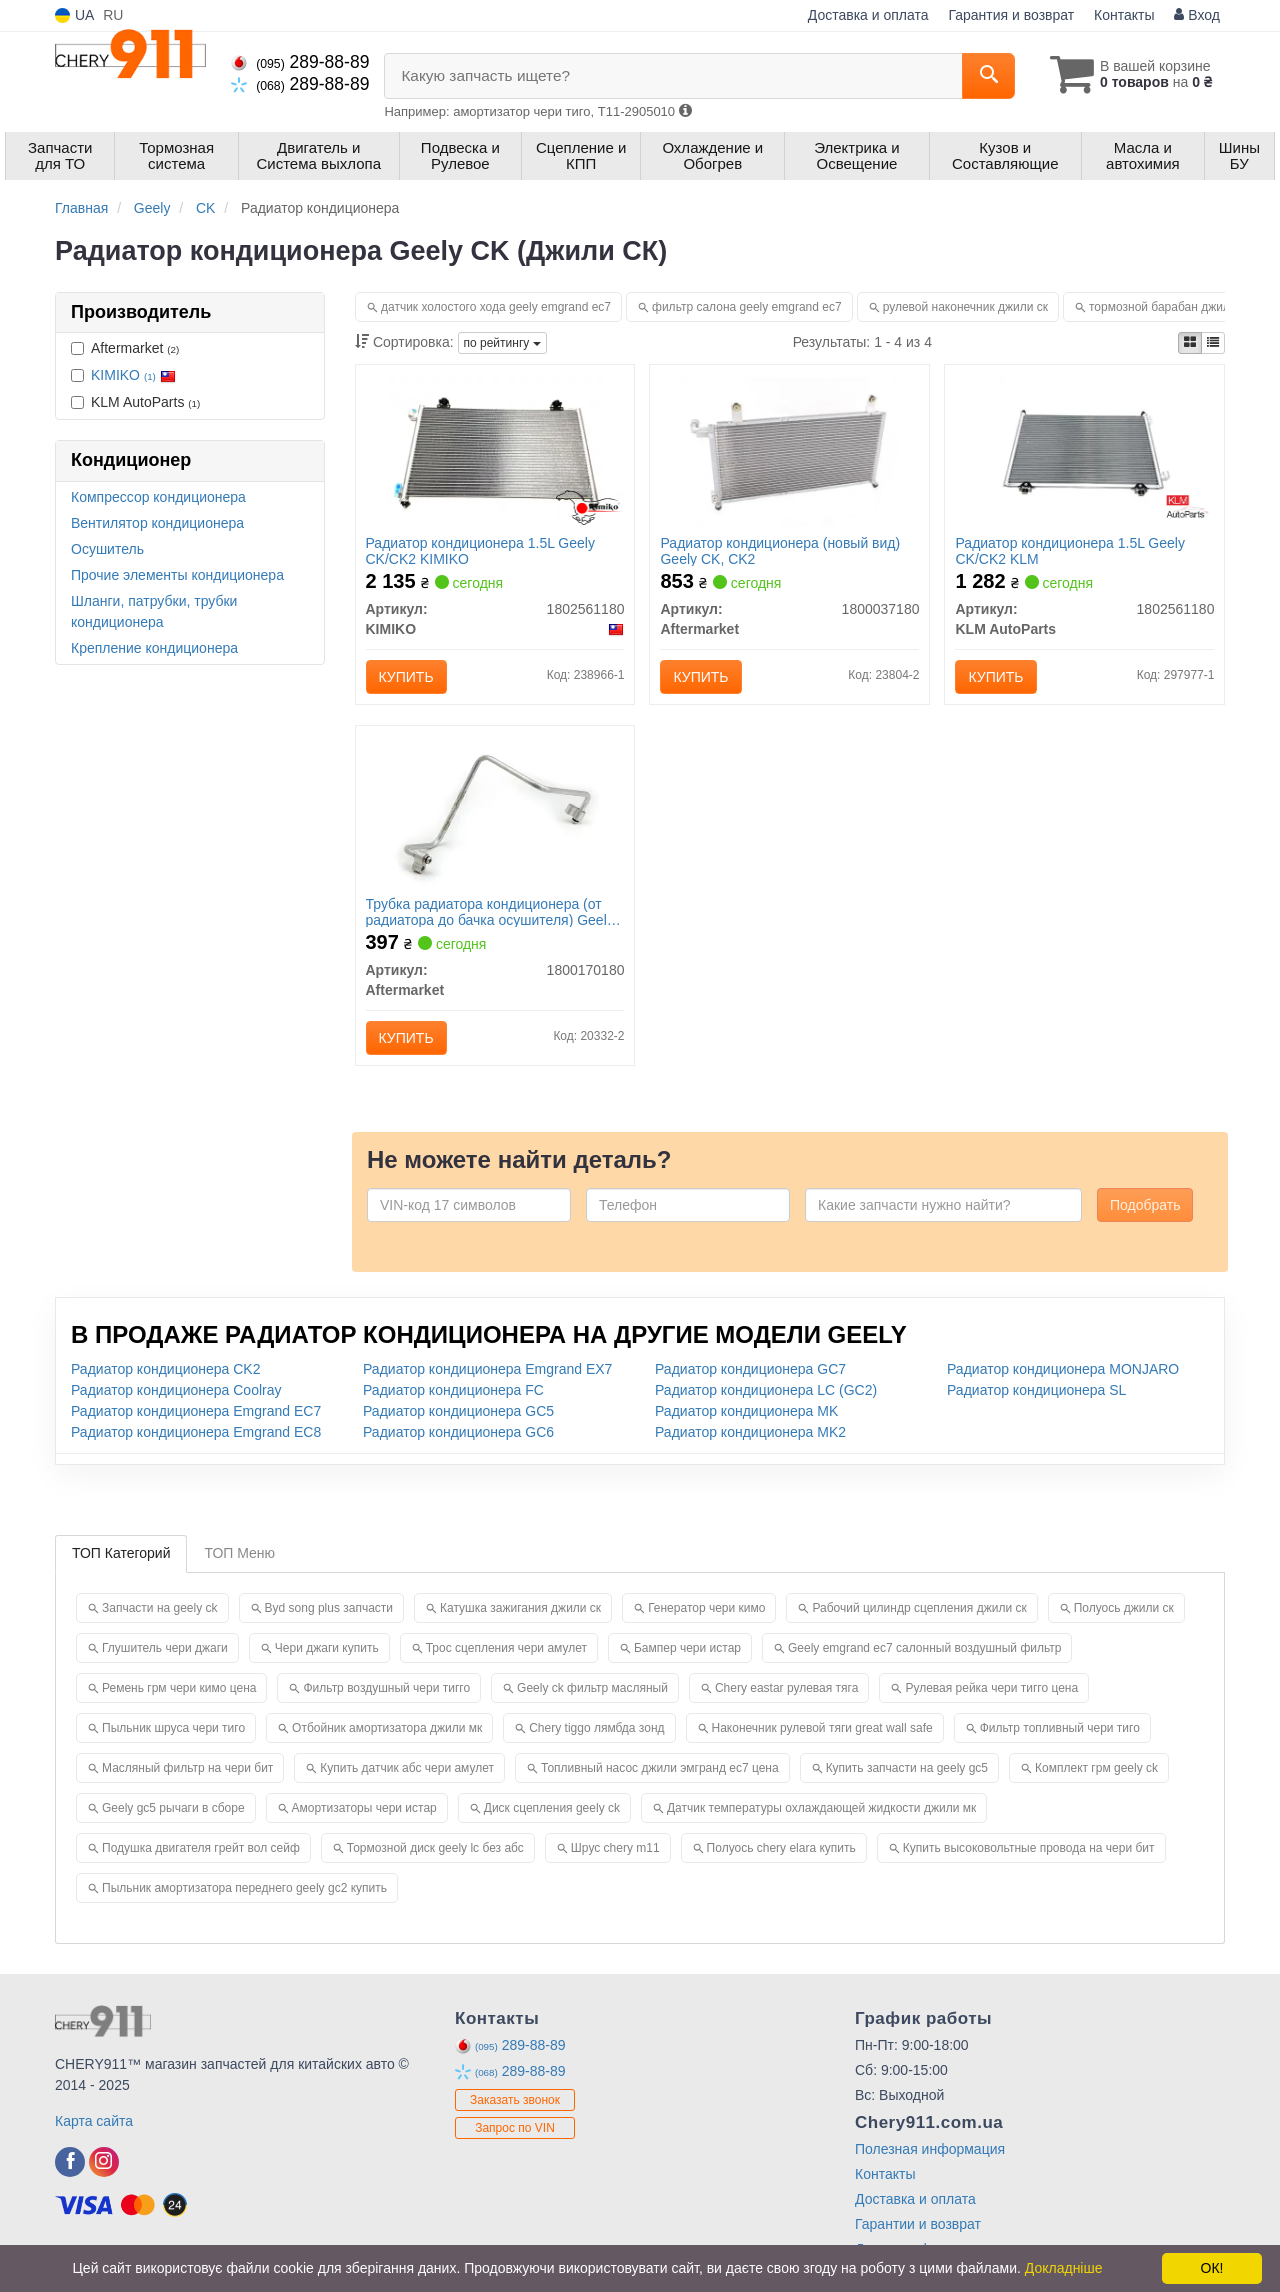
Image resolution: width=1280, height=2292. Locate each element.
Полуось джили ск (1124, 1608)
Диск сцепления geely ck (552, 1808)
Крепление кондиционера (154, 648)
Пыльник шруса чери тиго (173, 1728)
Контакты (1124, 15)
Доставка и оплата (868, 15)
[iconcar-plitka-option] (1190, 343)
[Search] (988, 76)
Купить (406, 677)
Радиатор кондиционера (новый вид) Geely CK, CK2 (780, 550)
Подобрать (1145, 1205)
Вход (1197, 15)
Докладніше (1064, 2268)
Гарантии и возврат (918, 2224)
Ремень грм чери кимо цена (179, 1688)
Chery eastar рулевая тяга (787, 1688)
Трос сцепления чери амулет (506, 1648)
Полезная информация (930, 2149)
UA (74, 15)
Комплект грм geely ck (1096, 1768)
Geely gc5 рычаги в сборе (173, 1808)
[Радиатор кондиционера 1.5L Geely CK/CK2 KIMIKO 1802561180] (495, 451)
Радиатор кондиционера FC (453, 1390)
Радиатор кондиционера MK (746, 1411)
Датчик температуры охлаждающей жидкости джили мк (821, 1808)
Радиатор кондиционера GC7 (750, 1369)
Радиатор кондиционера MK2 (750, 1432)
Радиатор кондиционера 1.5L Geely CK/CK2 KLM (1069, 550)
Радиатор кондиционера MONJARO (1063, 1369)
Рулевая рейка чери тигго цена (991, 1688)
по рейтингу (502, 343)
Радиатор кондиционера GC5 (458, 1411)
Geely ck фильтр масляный (592, 1688)
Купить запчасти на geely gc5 (907, 1768)
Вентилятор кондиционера (157, 523)
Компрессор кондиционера (158, 497)
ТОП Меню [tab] (239, 1553)
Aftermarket (125, 348)
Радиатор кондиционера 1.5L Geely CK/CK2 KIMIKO (480, 550)
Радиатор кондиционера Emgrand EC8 (196, 1432)
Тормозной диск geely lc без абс (435, 1848)
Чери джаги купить (327, 1648)
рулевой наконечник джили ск (965, 307)
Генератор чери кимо (706, 1608)
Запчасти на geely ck (160, 1608)
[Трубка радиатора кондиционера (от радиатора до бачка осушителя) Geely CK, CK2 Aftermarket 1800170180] (494, 812)
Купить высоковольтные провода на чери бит (1029, 1848)
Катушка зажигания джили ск (520, 1608)
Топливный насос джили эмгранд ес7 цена (660, 1768)
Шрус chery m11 (615, 1848)
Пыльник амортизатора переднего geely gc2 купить (244, 1888)
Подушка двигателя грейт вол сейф (201, 1848)
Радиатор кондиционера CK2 (165, 1369)
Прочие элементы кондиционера (177, 575)
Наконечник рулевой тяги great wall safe (822, 1728)
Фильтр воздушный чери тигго (386, 1688)
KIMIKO (133, 375)
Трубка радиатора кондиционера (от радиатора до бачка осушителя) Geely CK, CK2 (490, 911)
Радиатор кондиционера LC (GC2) (766, 1390)
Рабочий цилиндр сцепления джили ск (919, 1608)
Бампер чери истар (687, 1648)
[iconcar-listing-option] (1213, 343)
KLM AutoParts (135, 402)
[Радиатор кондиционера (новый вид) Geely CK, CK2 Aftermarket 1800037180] (790, 451)
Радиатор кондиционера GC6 (458, 1432)
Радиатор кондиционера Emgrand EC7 (196, 1411)
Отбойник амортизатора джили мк (387, 1728)
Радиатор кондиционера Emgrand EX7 (487, 1369)
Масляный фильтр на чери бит (187, 1768)
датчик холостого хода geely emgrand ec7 (496, 307)
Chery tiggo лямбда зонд (596, 1728)
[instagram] (104, 2162)
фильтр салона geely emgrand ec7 (747, 307)
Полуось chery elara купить (781, 1848)
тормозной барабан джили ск (1170, 307)
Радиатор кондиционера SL (1036, 1390)
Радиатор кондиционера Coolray (176, 1390)
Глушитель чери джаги (165, 1648)
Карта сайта (94, 2121)
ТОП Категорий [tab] (121, 1553)
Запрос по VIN (515, 2128)
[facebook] (70, 2162)
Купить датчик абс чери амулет (407, 1768)
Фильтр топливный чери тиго (1060, 1728)
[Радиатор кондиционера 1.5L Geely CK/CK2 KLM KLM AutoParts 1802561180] (1085, 451)
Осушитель (107, 549)
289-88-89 (300, 62)
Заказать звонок (515, 2100)
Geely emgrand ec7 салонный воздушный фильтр (924, 1648)
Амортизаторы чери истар (364, 1808)
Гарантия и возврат (1011, 15)
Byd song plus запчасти (329, 1608)
